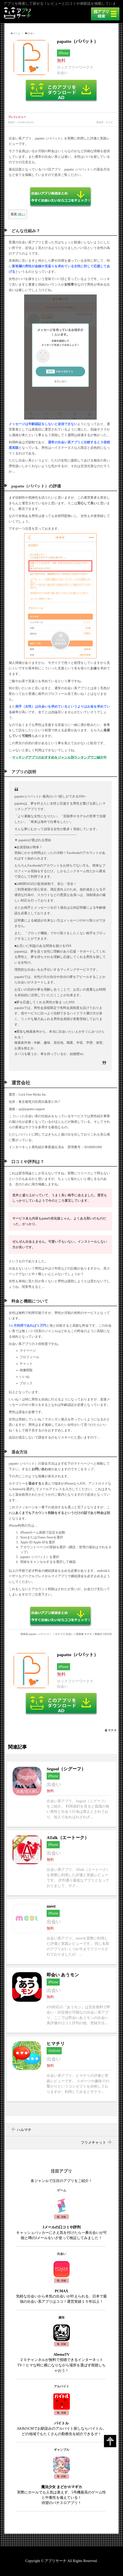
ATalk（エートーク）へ (61, 1862)
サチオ (112, 1730)
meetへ (61, 1931)
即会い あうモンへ (61, 2000)
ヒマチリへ (61, 2068)
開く (21, 214)
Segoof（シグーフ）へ (61, 1794)
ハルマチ (24, 2130)
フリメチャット (93, 2142)
